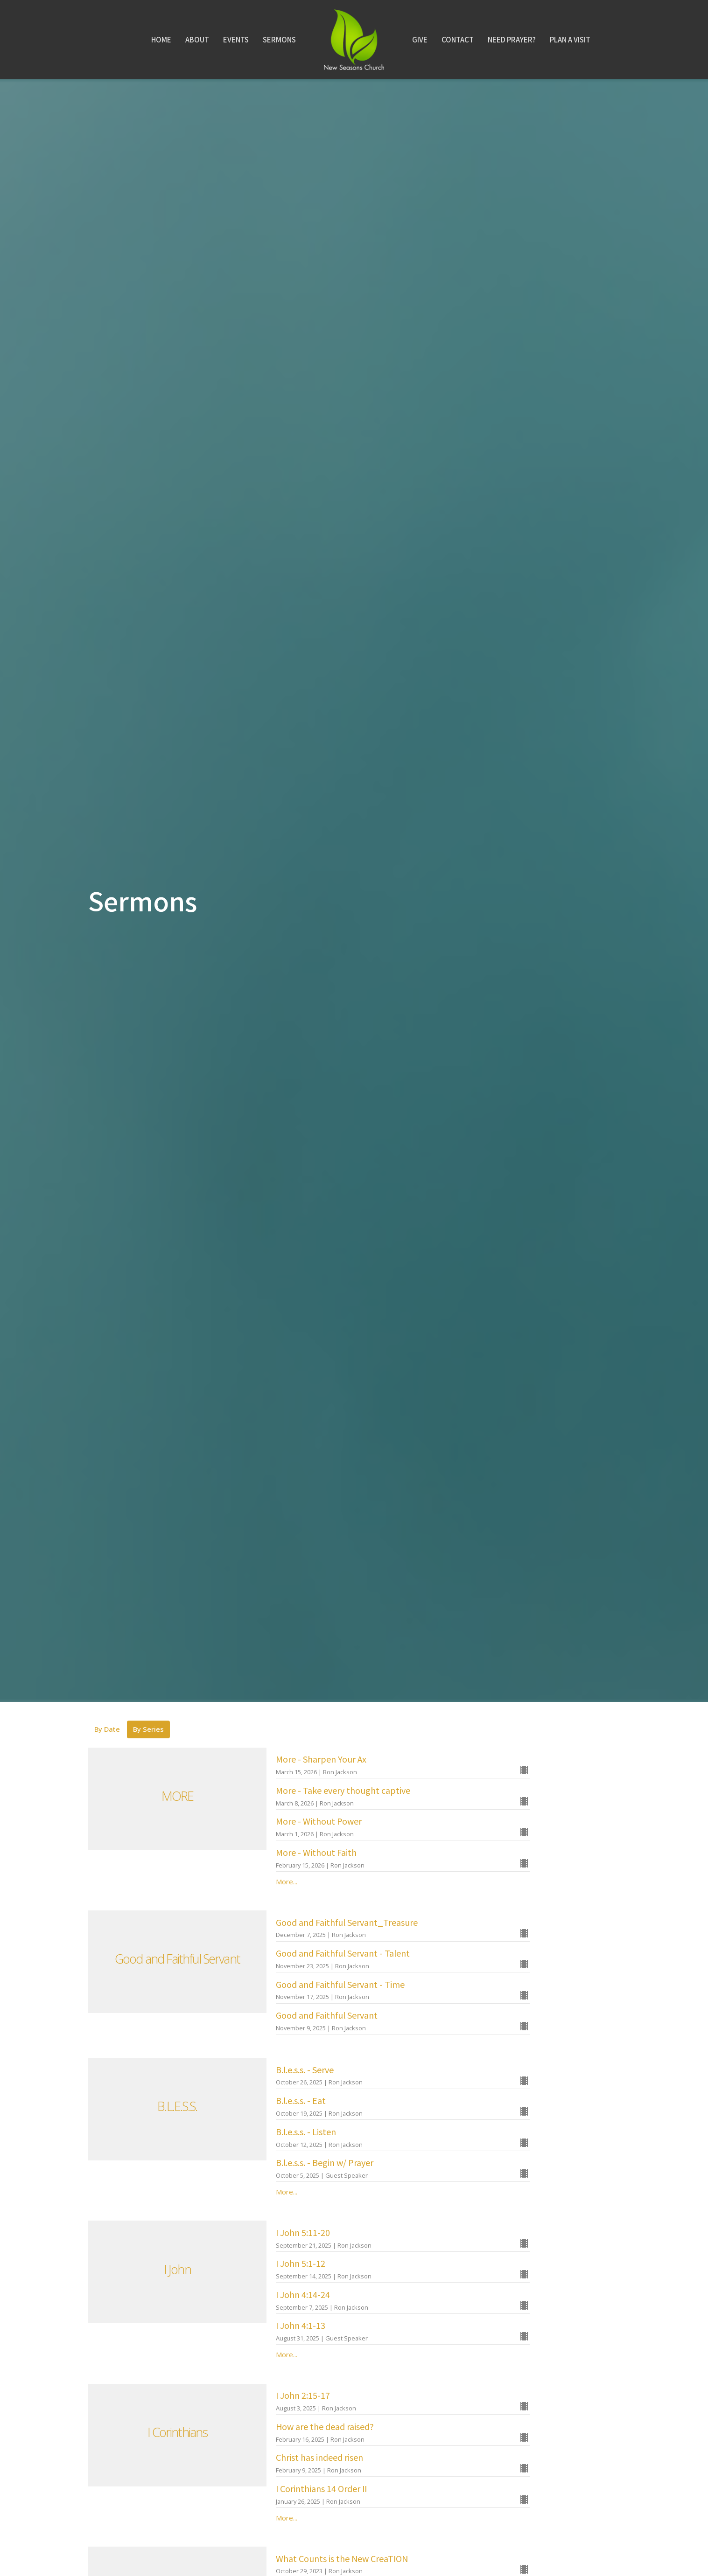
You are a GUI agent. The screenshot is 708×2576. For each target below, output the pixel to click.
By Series (148, 1729)
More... (286, 1881)
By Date (107, 1729)
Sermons (279, 39)
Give (420, 39)
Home (161, 39)
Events (236, 39)
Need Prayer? (512, 39)
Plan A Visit (570, 39)
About (197, 39)
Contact (458, 39)
